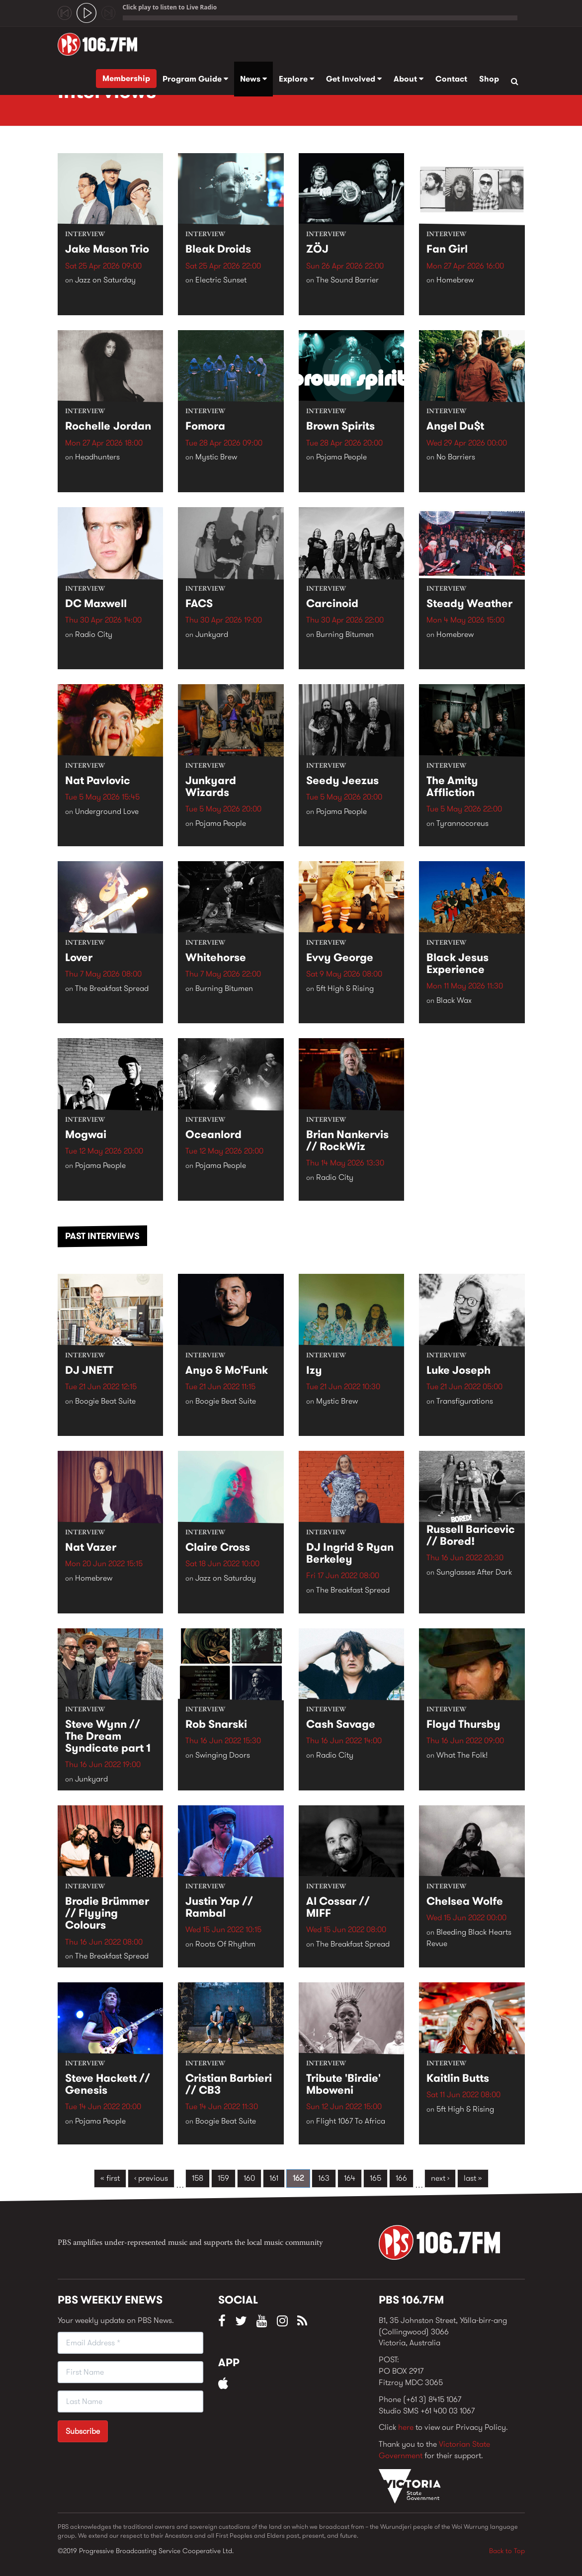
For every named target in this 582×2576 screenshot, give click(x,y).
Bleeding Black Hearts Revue (468, 1938)
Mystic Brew (216, 457)
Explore (296, 79)
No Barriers (455, 457)
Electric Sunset (221, 280)
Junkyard (211, 634)
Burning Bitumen (345, 634)
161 (273, 2178)
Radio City (93, 634)
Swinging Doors (222, 1755)
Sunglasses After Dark (474, 1572)
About (408, 79)
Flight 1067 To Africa (350, 2121)
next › (440, 2178)
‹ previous (151, 2178)
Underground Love (107, 811)
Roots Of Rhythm (225, 1944)
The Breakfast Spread (112, 988)
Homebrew (455, 280)
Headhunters (97, 457)
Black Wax (454, 1000)
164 (349, 2178)
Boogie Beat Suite (105, 1401)
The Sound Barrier (347, 280)
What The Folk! (462, 1755)
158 (197, 2178)
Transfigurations (464, 1401)
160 (249, 2178)
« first (110, 2178)
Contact (451, 79)
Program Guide (195, 79)
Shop (489, 79)
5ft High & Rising (345, 988)
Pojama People (341, 457)
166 (401, 2178)
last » (473, 2178)
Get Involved (354, 79)
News (253, 79)
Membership (126, 78)
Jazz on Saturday (105, 280)
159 (223, 2178)
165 (375, 2178)
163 (324, 2178)
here (406, 2427)
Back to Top (507, 2551)
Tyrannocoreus (462, 823)
